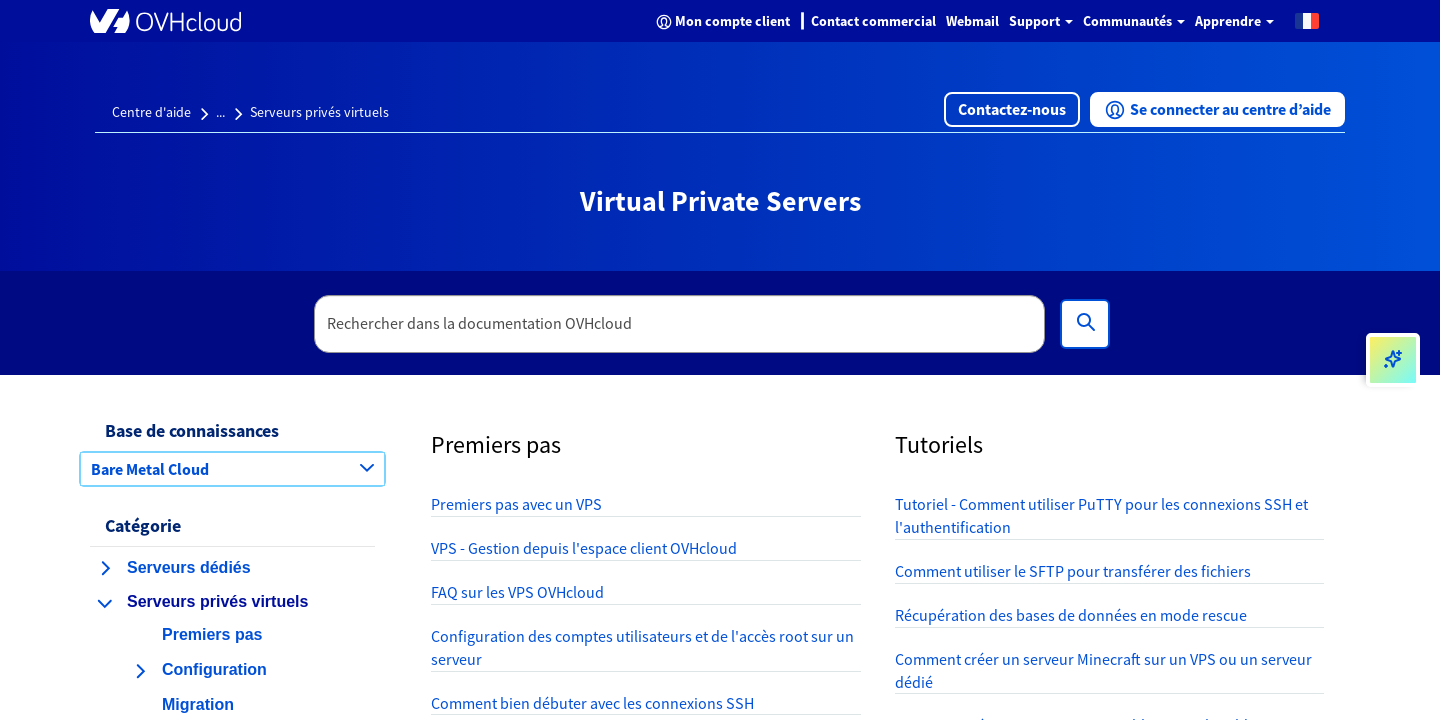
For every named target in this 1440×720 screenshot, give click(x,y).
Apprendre (1234, 21)
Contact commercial (873, 21)
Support (1041, 21)
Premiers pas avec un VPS (516, 504)
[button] (1307, 20)
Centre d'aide (151, 112)
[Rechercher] (1085, 324)
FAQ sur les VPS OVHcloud (517, 592)
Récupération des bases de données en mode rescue (1071, 615)
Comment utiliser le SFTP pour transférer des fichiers (1073, 571)
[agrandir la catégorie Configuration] (140, 671)
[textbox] (680, 324)
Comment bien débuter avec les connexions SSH (592, 703)
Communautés (1134, 21)
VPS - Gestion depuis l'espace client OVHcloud (584, 548)
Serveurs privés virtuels (319, 112)
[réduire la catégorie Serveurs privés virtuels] (105, 603)
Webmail (972, 21)
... (220, 112)
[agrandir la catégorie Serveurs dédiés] (105, 568)
